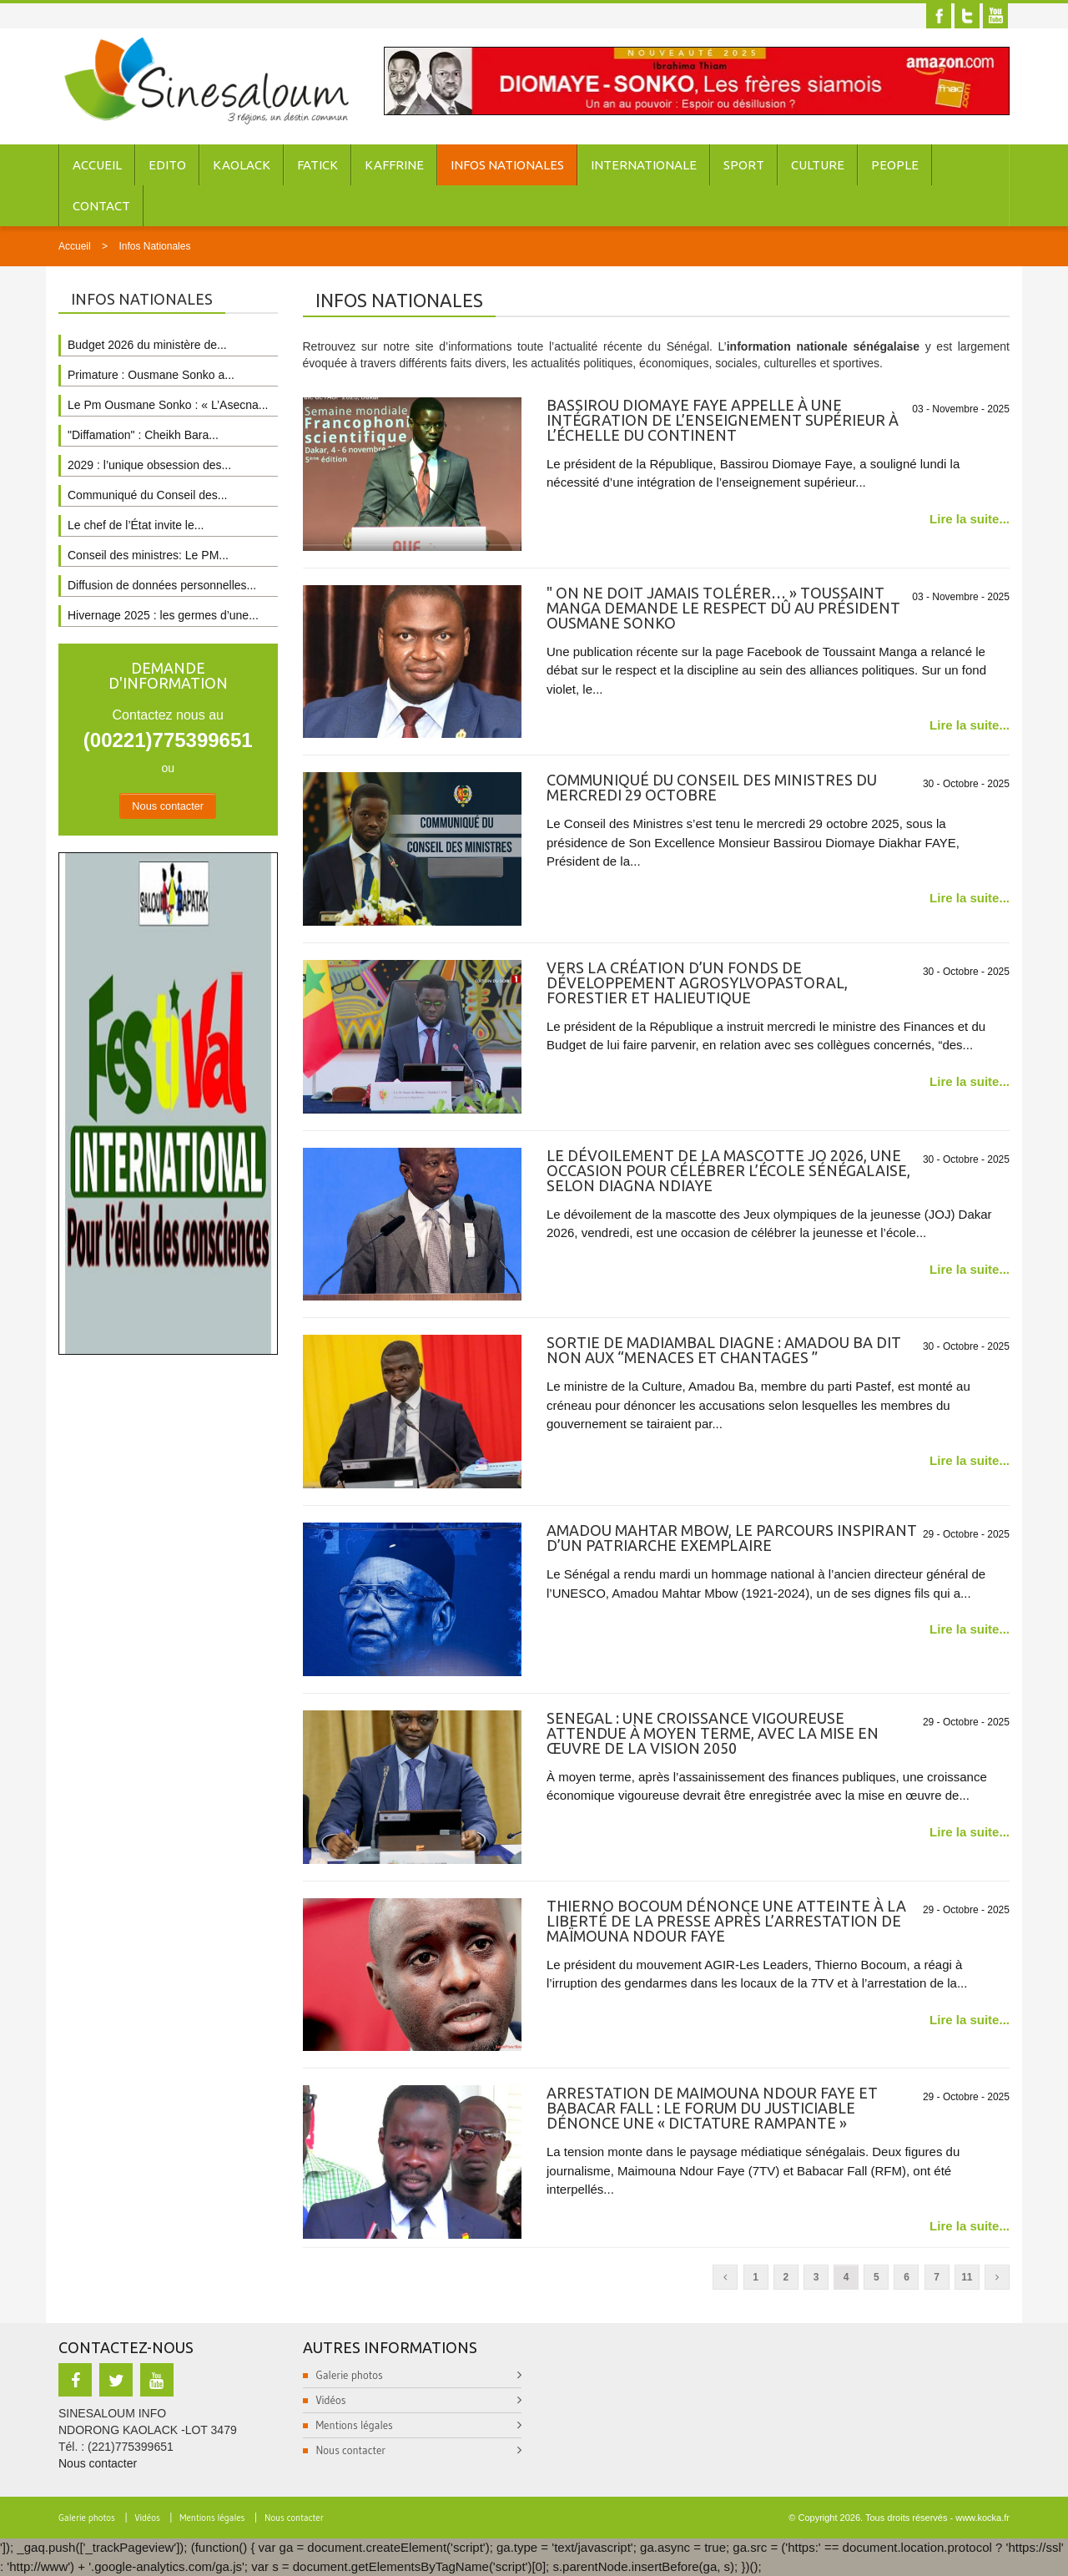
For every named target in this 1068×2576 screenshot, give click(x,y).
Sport (743, 165)
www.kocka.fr (982, 2518)
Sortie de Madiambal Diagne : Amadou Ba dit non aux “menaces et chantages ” (724, 1350)
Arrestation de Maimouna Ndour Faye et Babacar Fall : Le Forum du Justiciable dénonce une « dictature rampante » (712, 2107)
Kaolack (241, 165)
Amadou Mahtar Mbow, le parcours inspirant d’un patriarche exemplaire (732, 1537)
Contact (101, 206)
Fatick (317, 165)
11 (966, 2277)
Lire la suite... (969, 519)
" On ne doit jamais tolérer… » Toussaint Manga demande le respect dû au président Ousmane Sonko (723, 607)
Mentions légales (354, 2425)
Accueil (97, 165)
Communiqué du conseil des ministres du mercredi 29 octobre (712, 787)
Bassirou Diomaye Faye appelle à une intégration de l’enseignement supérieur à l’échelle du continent (723, 420)
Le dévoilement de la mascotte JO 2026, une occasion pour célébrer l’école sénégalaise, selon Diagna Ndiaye (728, 1170)
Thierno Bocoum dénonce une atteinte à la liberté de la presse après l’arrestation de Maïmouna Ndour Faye (726, 1920)
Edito (167, 165)
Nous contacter (168, 806)
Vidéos (331, 2400)
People (895, 165)
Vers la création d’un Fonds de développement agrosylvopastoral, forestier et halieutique (697, 982)
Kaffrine (394, 165)
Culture (817, 165)
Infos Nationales (507, 165)
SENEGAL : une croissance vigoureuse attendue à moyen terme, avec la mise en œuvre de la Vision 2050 (713, 1733)
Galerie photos (349, 2375)
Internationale (644, 165)
